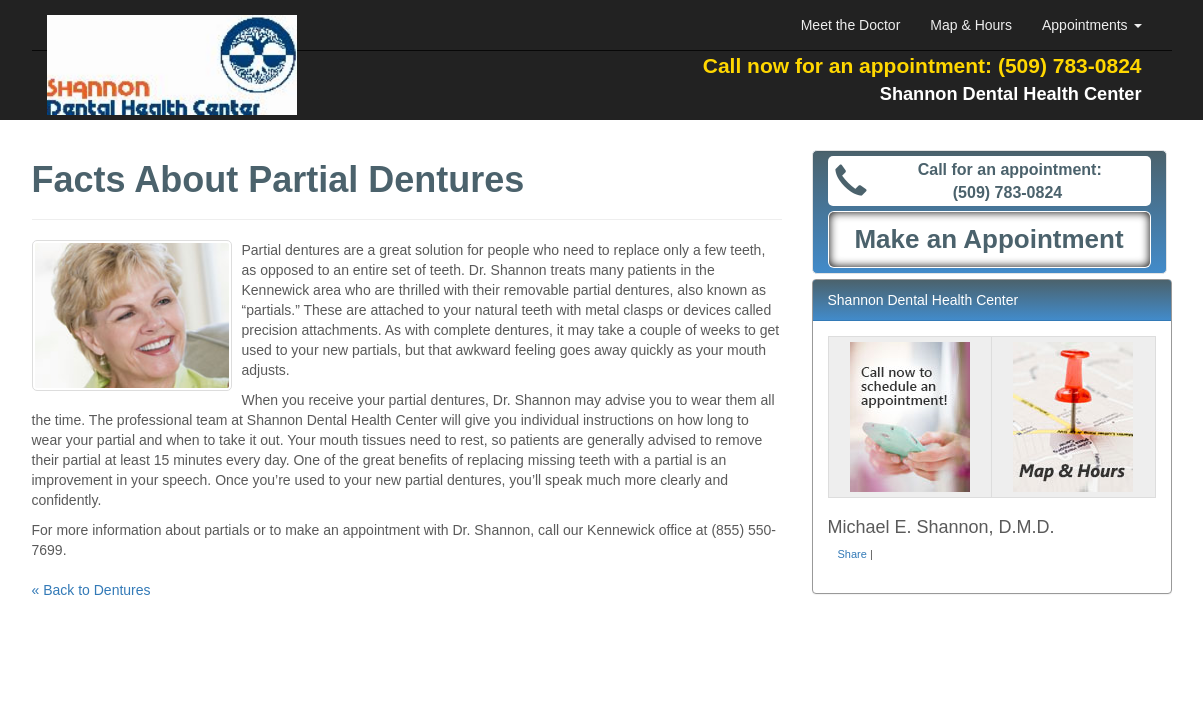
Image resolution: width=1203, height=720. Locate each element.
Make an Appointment (988, 239)
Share (852, 554)
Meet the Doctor (851, 25)
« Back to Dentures (91, 590)
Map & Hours (971, 25)
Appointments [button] (1092, 25)
